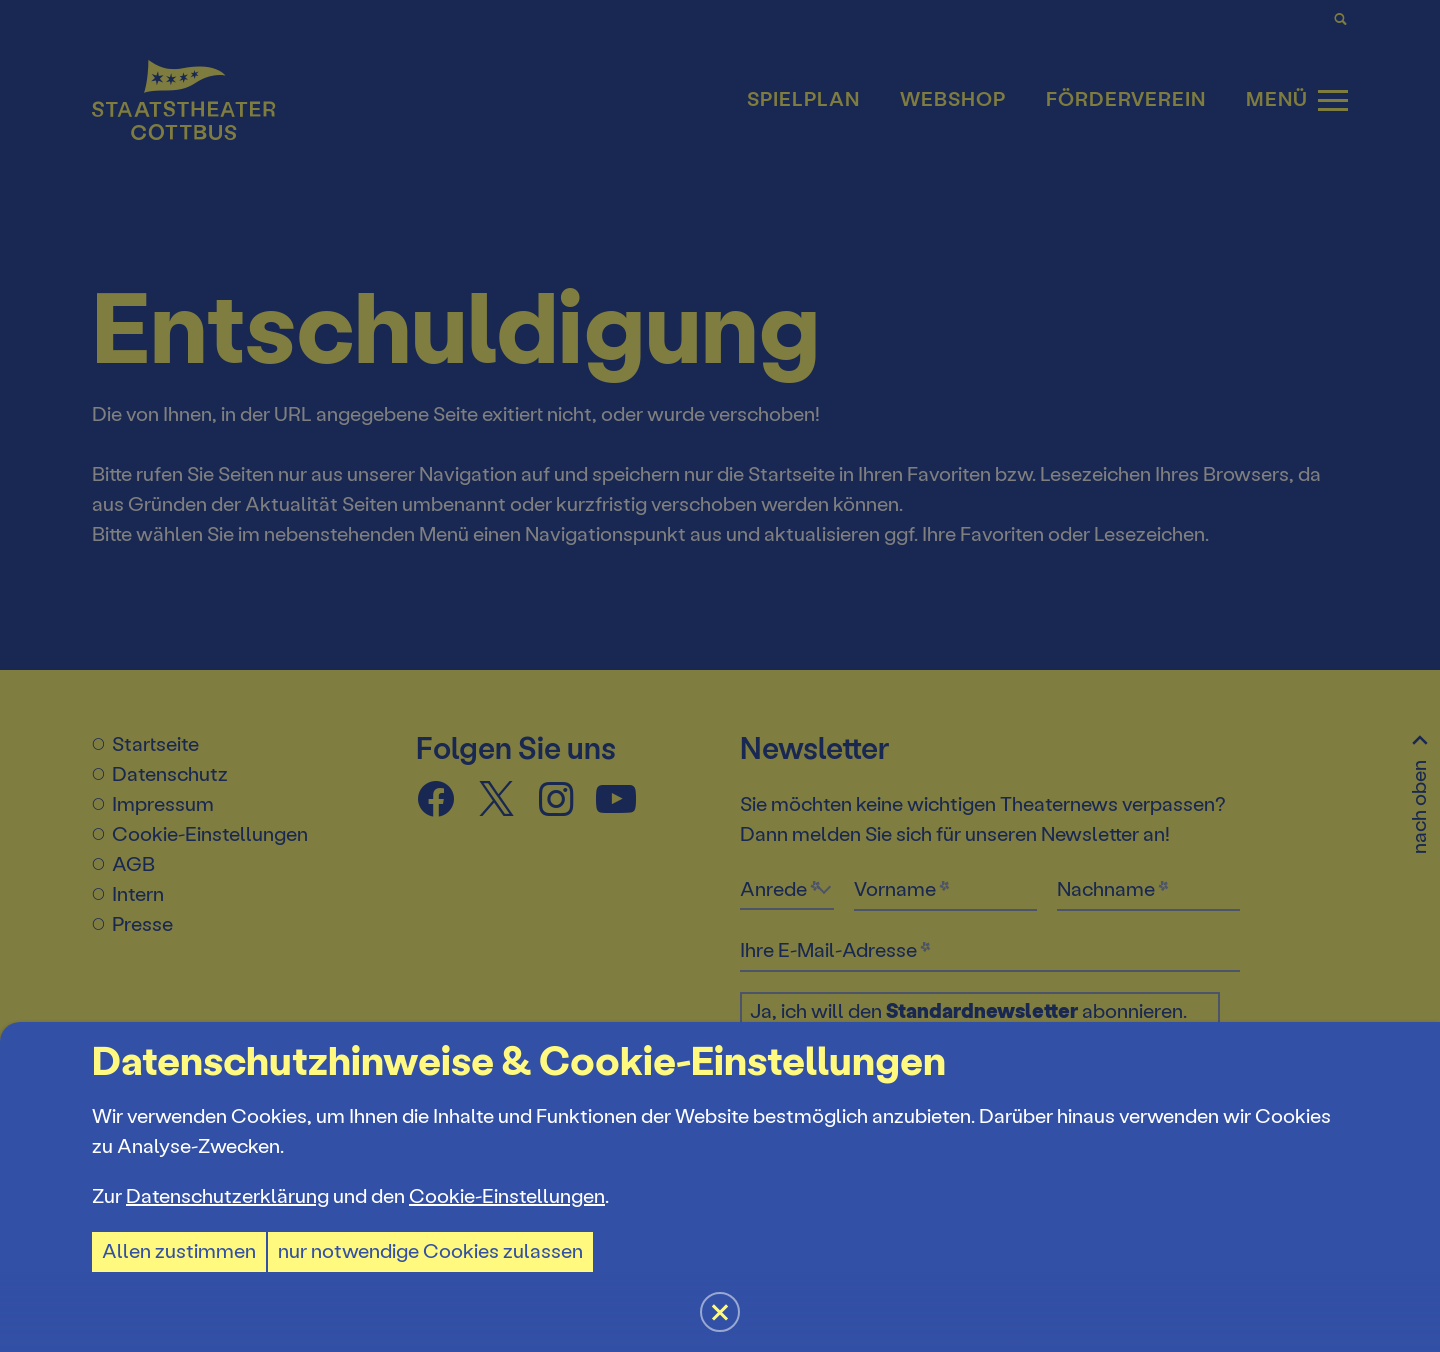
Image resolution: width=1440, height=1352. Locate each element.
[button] (720, 676)
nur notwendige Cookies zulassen (430, 1251)
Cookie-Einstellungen (507, 1196)
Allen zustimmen (179, 1251)
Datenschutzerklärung (227, 1196)
